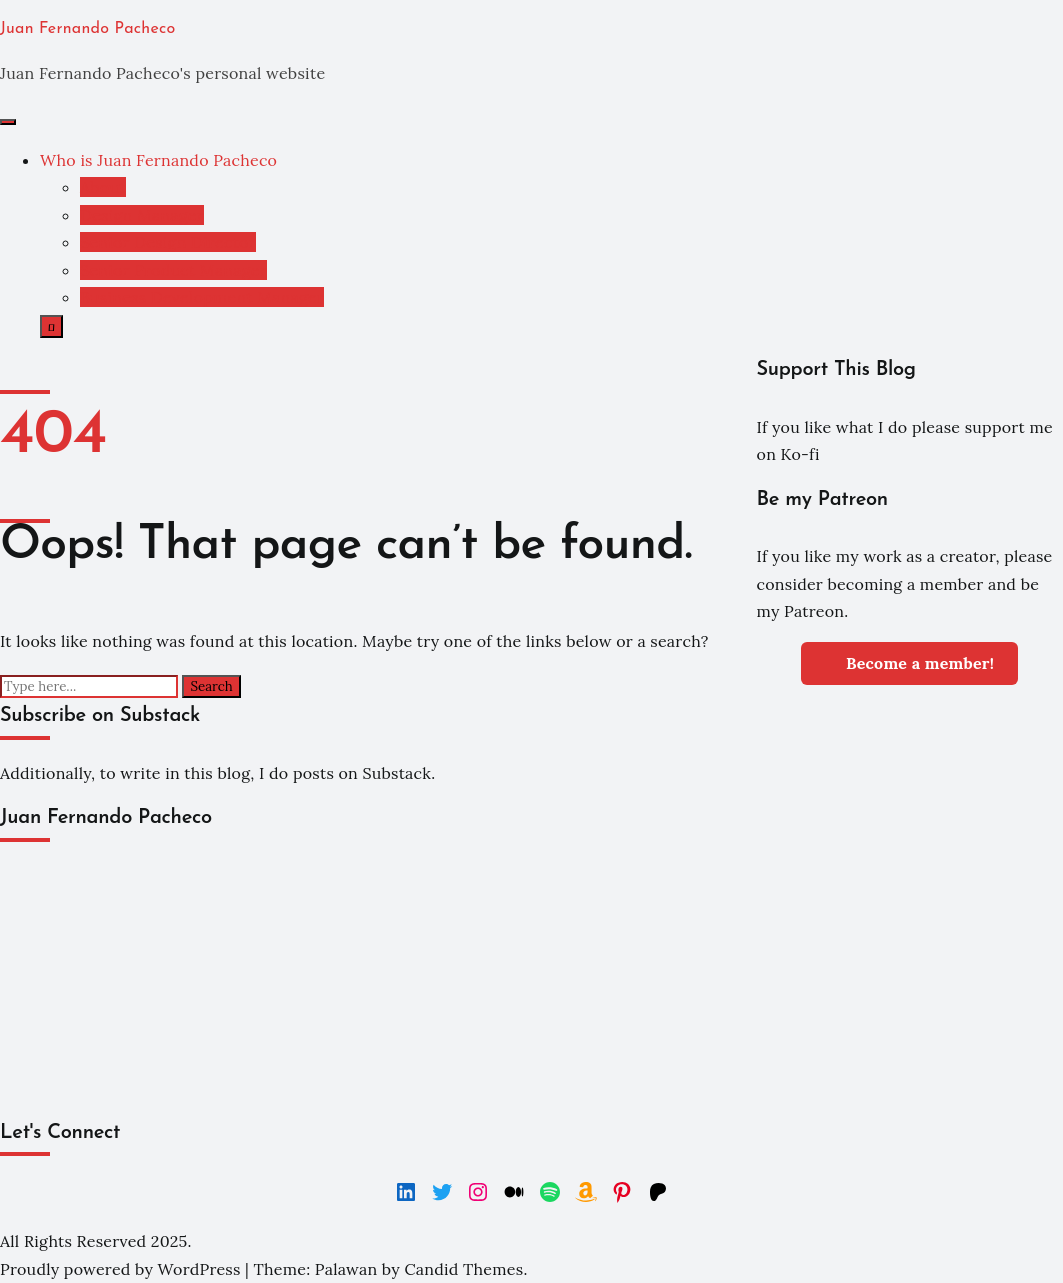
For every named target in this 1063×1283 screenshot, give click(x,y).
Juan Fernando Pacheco (88, 29)
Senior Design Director (168, 242)
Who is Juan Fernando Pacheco (158, 160)
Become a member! (909, 661)
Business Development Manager (202, 297)
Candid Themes (463, 1269)
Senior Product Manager (173, 270)
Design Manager (142, 215)
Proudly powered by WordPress (122, 1269)
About (103, 187)
